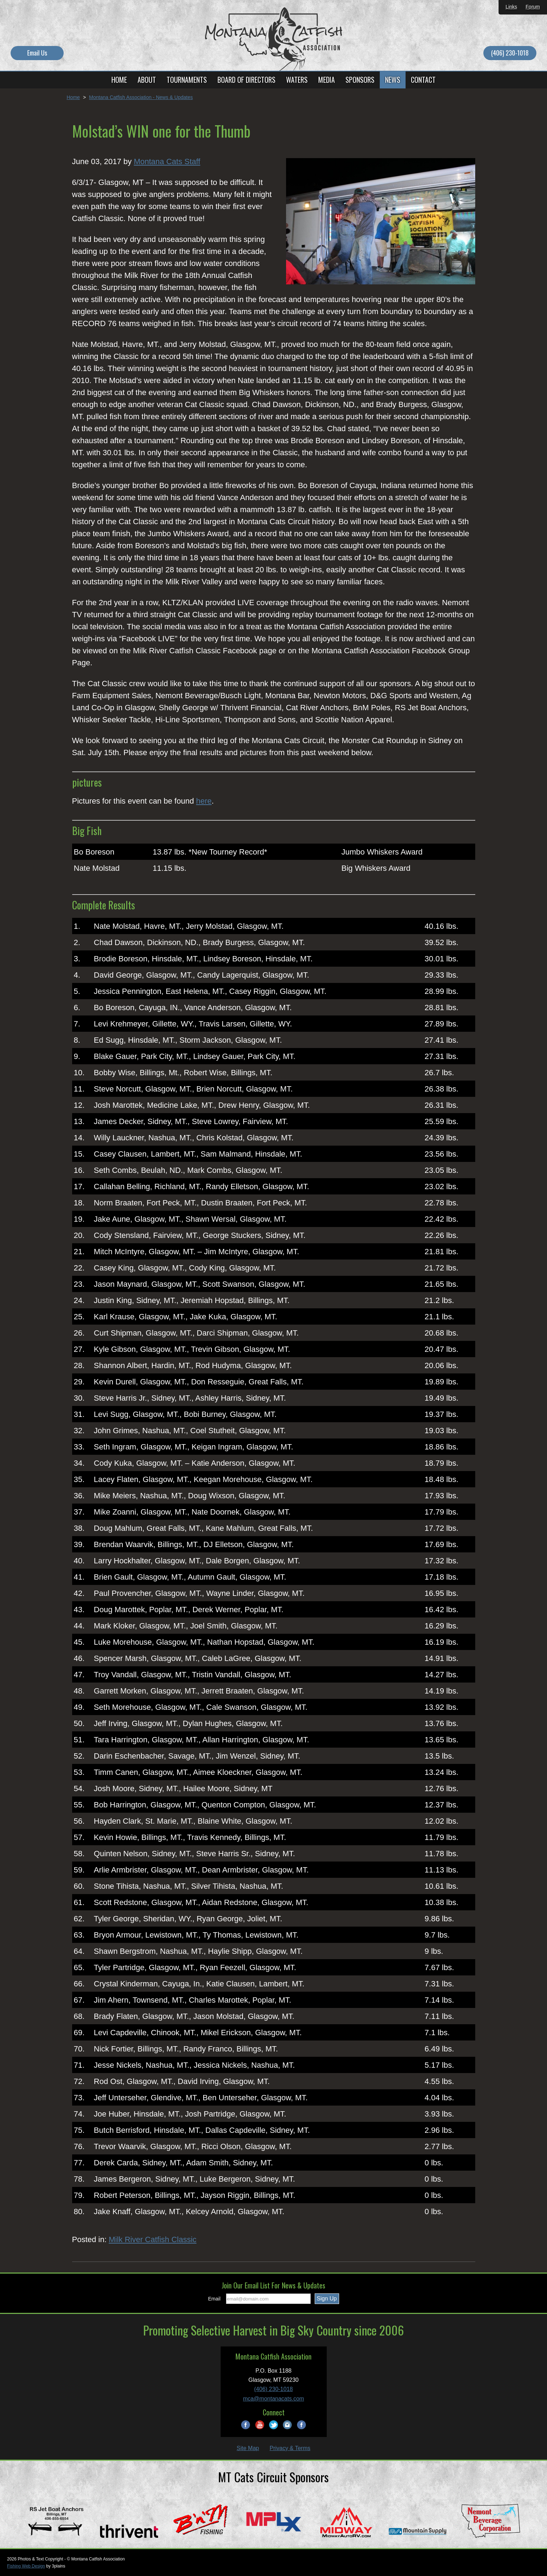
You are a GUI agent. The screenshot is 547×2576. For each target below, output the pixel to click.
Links (511, 7)
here (203, 801)
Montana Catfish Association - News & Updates (141, 97)
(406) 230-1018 (510, 52)
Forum (533, 7)
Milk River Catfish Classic (152, 2239)
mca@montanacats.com (273, 2399)
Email (214, 2299)
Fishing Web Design (26, 2566)
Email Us (37, 52)
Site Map (248, 2448)
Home (73, 97)
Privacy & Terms (289, 2448)
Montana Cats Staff (167, 161)
